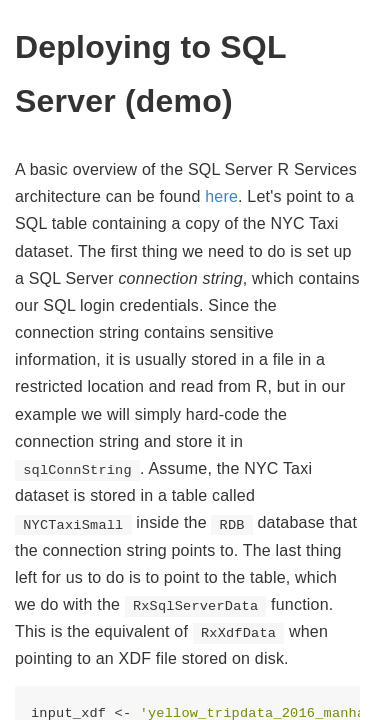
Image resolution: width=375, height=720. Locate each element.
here (221, 196)
